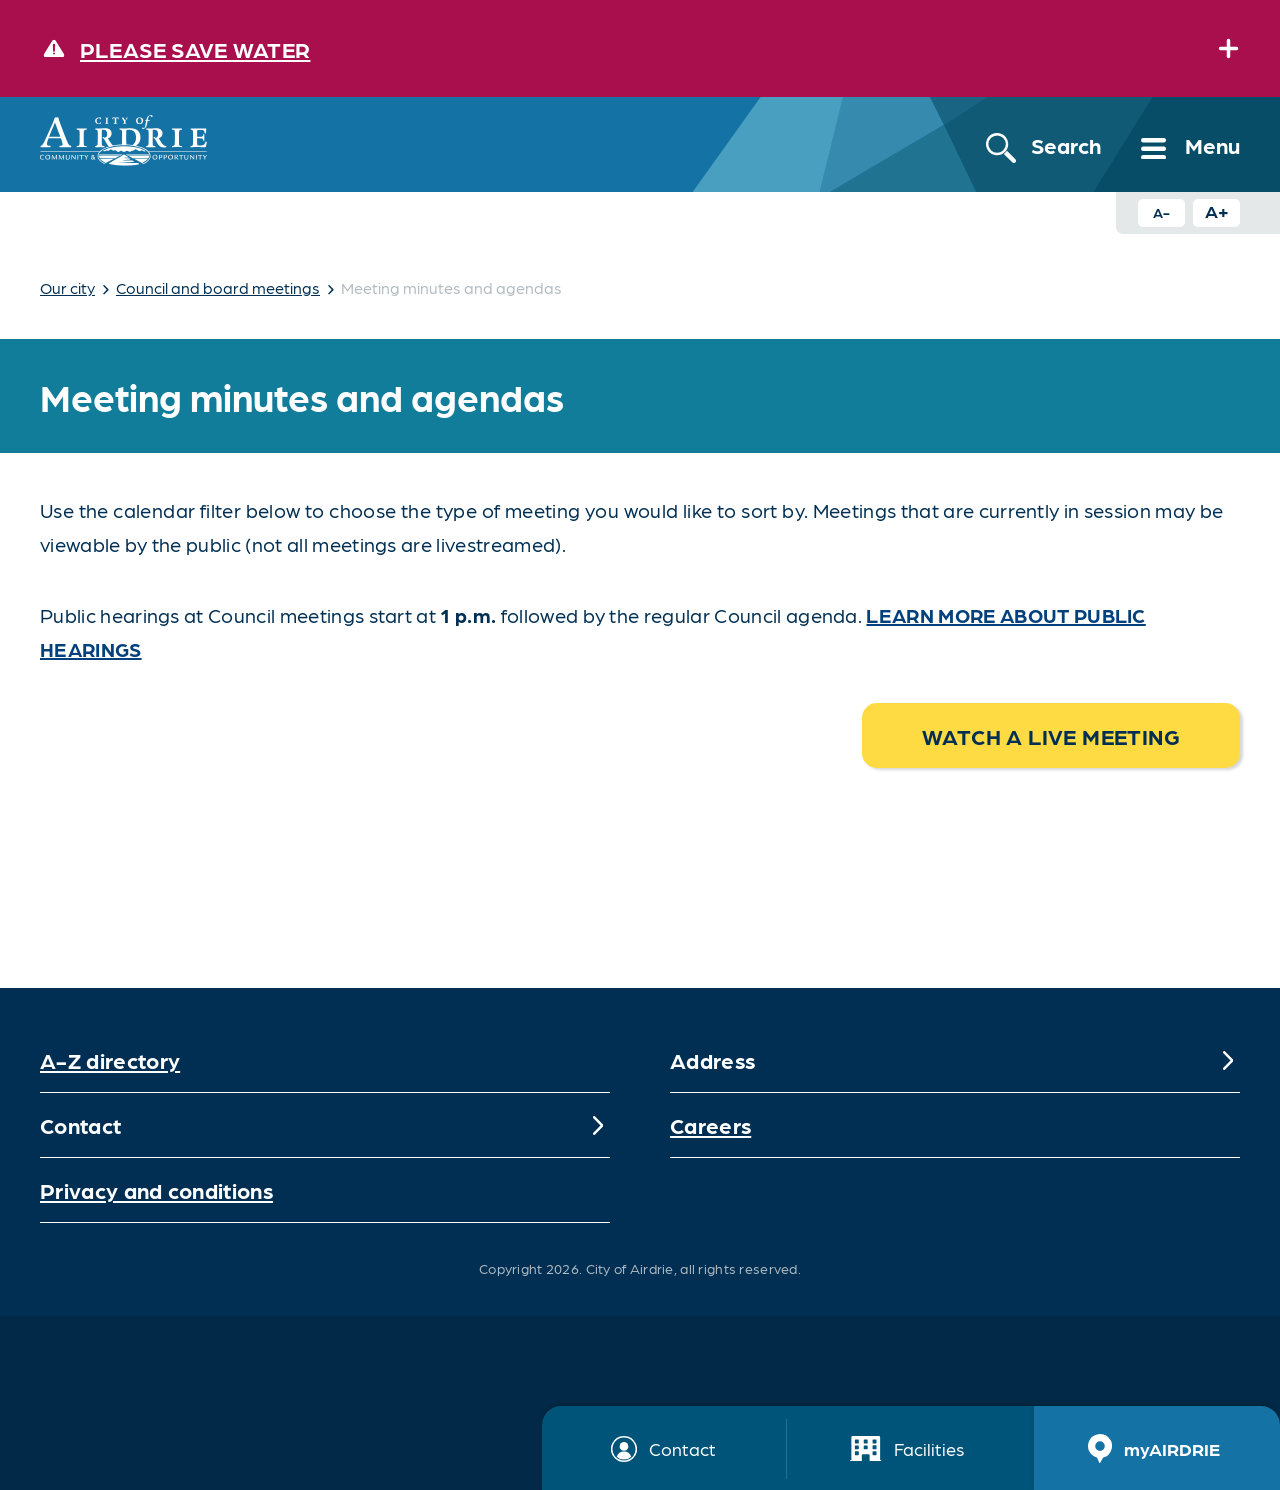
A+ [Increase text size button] (1217, 210)
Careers (710, 1124)
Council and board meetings (218, 287)
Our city (67, 287)
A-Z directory (110, 1059)
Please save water (195, 48)
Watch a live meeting (1051, 735)
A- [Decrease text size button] (1161, 212)
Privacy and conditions (156, 1189)
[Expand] (1228, 48)
